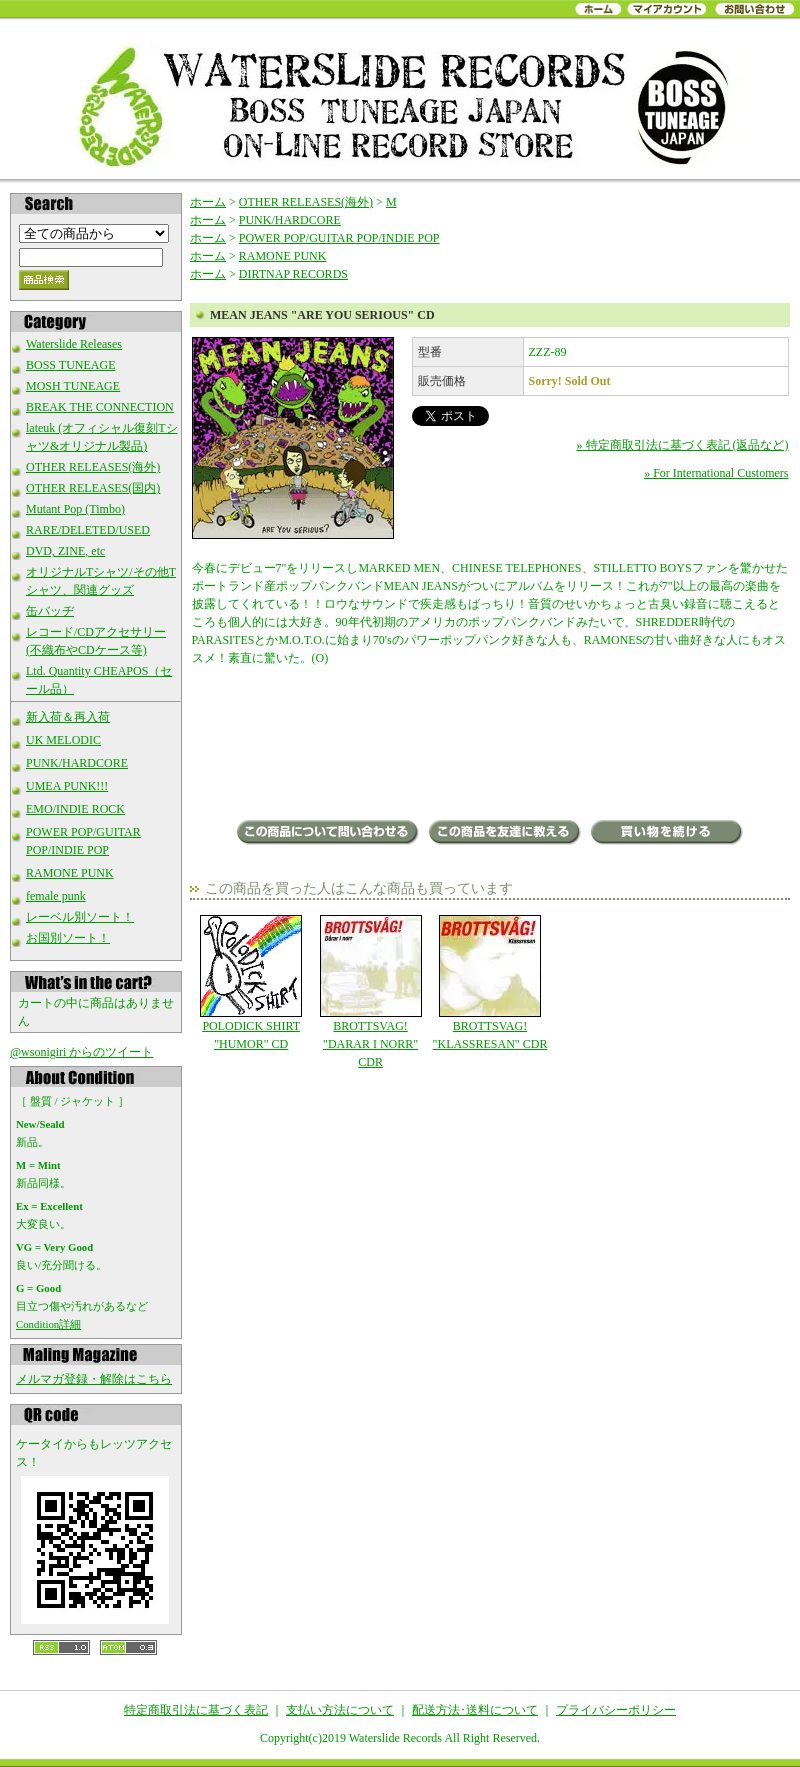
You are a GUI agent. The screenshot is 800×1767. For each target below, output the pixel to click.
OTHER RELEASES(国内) (93, 488)
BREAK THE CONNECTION (100, 407)
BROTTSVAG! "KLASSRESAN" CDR (489, 983)
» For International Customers (716, 473)
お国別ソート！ (68, 938)
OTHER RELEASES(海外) (93, 467)
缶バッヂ (50, 611)
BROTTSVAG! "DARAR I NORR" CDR (370, 992)
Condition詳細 (48, 1324)
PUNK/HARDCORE (77, 763)
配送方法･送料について (475, 1710)
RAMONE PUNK (70, 873)
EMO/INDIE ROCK (75, 809)
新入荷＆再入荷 (68, 717)
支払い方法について (340, 1710)
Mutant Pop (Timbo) (75, 509)
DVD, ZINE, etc (65, 551)
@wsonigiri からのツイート (81, 1052)
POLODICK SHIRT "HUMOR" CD (251, 983)
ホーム (208, 202)
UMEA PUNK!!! (67, 786)
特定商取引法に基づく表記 (196, 1710)
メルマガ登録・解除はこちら (94, 1379)
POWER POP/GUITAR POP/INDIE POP (339, 238)
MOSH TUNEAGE (73, 386)
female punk (56, 896)
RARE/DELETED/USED (88, 530)
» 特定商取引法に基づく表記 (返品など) (683, 445)
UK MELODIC (63, 740)
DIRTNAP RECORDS (293, 274)
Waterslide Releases (74, 344)
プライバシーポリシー (616, 1710)
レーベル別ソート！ (80, 917)
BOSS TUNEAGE (70, 365)
